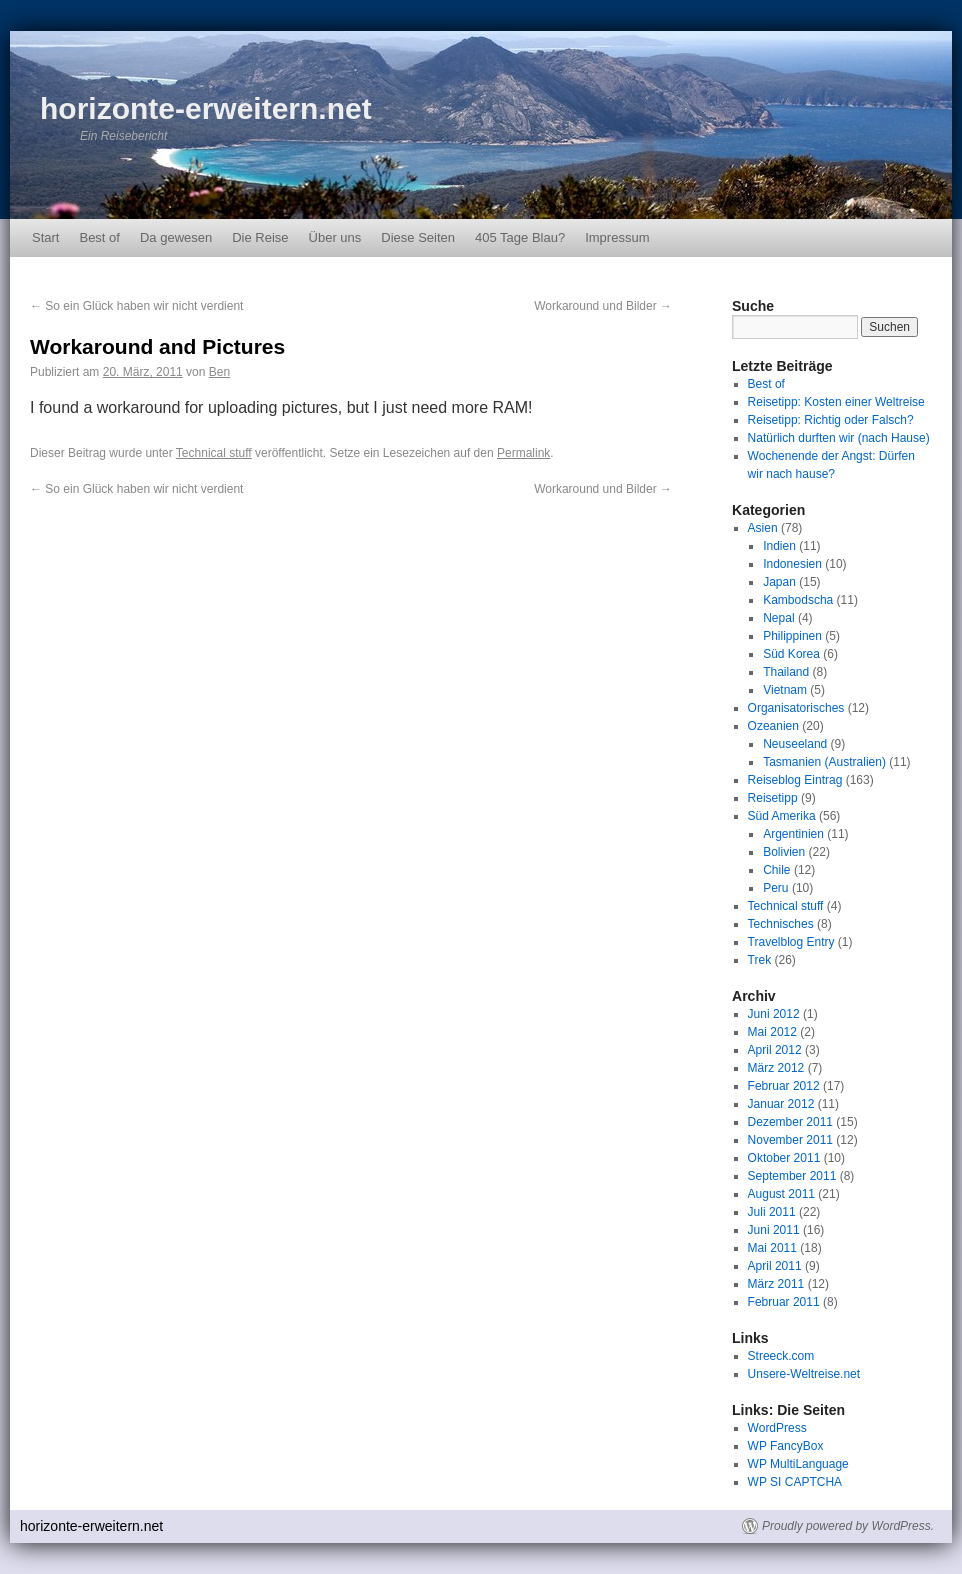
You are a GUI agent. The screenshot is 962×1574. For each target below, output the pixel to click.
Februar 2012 (784, 1086)
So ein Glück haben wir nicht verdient (136, 306)
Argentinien (793, 834)
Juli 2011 (772, 1212)
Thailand (786, 672)
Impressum (617, 237)
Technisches (781, 924)
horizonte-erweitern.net (206, 108)
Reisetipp (773, 798)
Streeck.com (781, 1356)
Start (45, 237)
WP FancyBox (786, 1446)
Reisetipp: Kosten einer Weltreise (836, 402)
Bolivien (784, 852)
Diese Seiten (418, 237)
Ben (219, 372)
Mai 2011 (772, 1248)
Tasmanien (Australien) (824, 762)
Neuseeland (795, 744)
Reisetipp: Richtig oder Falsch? (831, 420)
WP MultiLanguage (798, 1464)
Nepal (778, 618)
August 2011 (781, 1194)
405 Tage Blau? (520, 237)
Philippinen (792, 636)
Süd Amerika (782, 816)
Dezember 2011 (790, 1122)
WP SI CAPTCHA (795, 1482)
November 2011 (790, 1140)
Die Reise (260, 237)
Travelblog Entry (791, 942)
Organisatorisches (796, 708)
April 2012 (775, 1050)
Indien (779, 546)
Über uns (335, 237)
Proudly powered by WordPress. (848, 1526)
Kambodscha (798, 600)
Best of (99, 237)
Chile (776, 870)
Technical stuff (214, 453)
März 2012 (776, 1068)
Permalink (523, 453)
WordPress (777, 1428)
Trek (760, 960)
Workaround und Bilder (603, 306)
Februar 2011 (784, 1302)
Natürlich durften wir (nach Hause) (839, 438)
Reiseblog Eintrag (795, 780)
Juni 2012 (774, 1014)
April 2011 (775, 1266)
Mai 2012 (772, 1032)
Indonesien (792, 564)
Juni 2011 (774, 1230)
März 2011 (776, 1284)
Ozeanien (773, 726)
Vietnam (785, 690)
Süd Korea (791, 654)
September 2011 (792, 1176)
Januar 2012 (781, 1104)
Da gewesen (176, 237)
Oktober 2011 (784, 1158)
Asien (763, 528)
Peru (775, 888)
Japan (779, 582)
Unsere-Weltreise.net (804, 1374)
